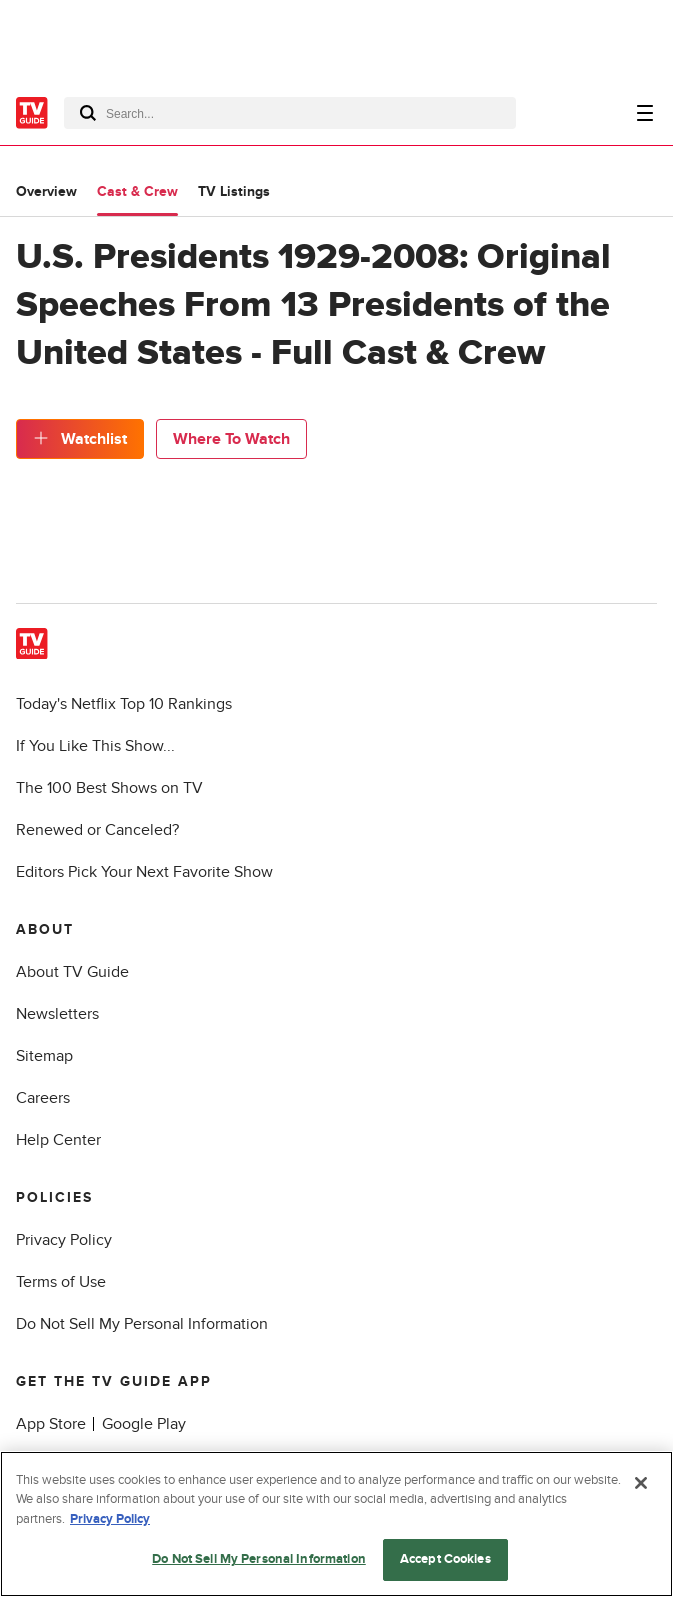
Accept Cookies (445, 1559)
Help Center (58, 1140)
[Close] (641, 1483)
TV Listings (234, 191)
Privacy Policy (64, 1240)
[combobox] (290, 113)
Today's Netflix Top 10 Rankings (124, 704)
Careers (43, 1098)
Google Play (144, 1424)
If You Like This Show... (95, 746)
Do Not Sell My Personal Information (142, 1324)
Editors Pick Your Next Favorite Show (144, 872)
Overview (46, 191)
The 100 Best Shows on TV (109, 788)
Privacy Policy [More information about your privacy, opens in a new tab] (110, 1519)
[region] (336, 1524)
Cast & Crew (137, 191)
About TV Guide (72, 972)
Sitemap (44, 1056)
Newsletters (57, 1014)
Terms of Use (61, 1282)
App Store (51, 1424)
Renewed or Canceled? (97, 830)
